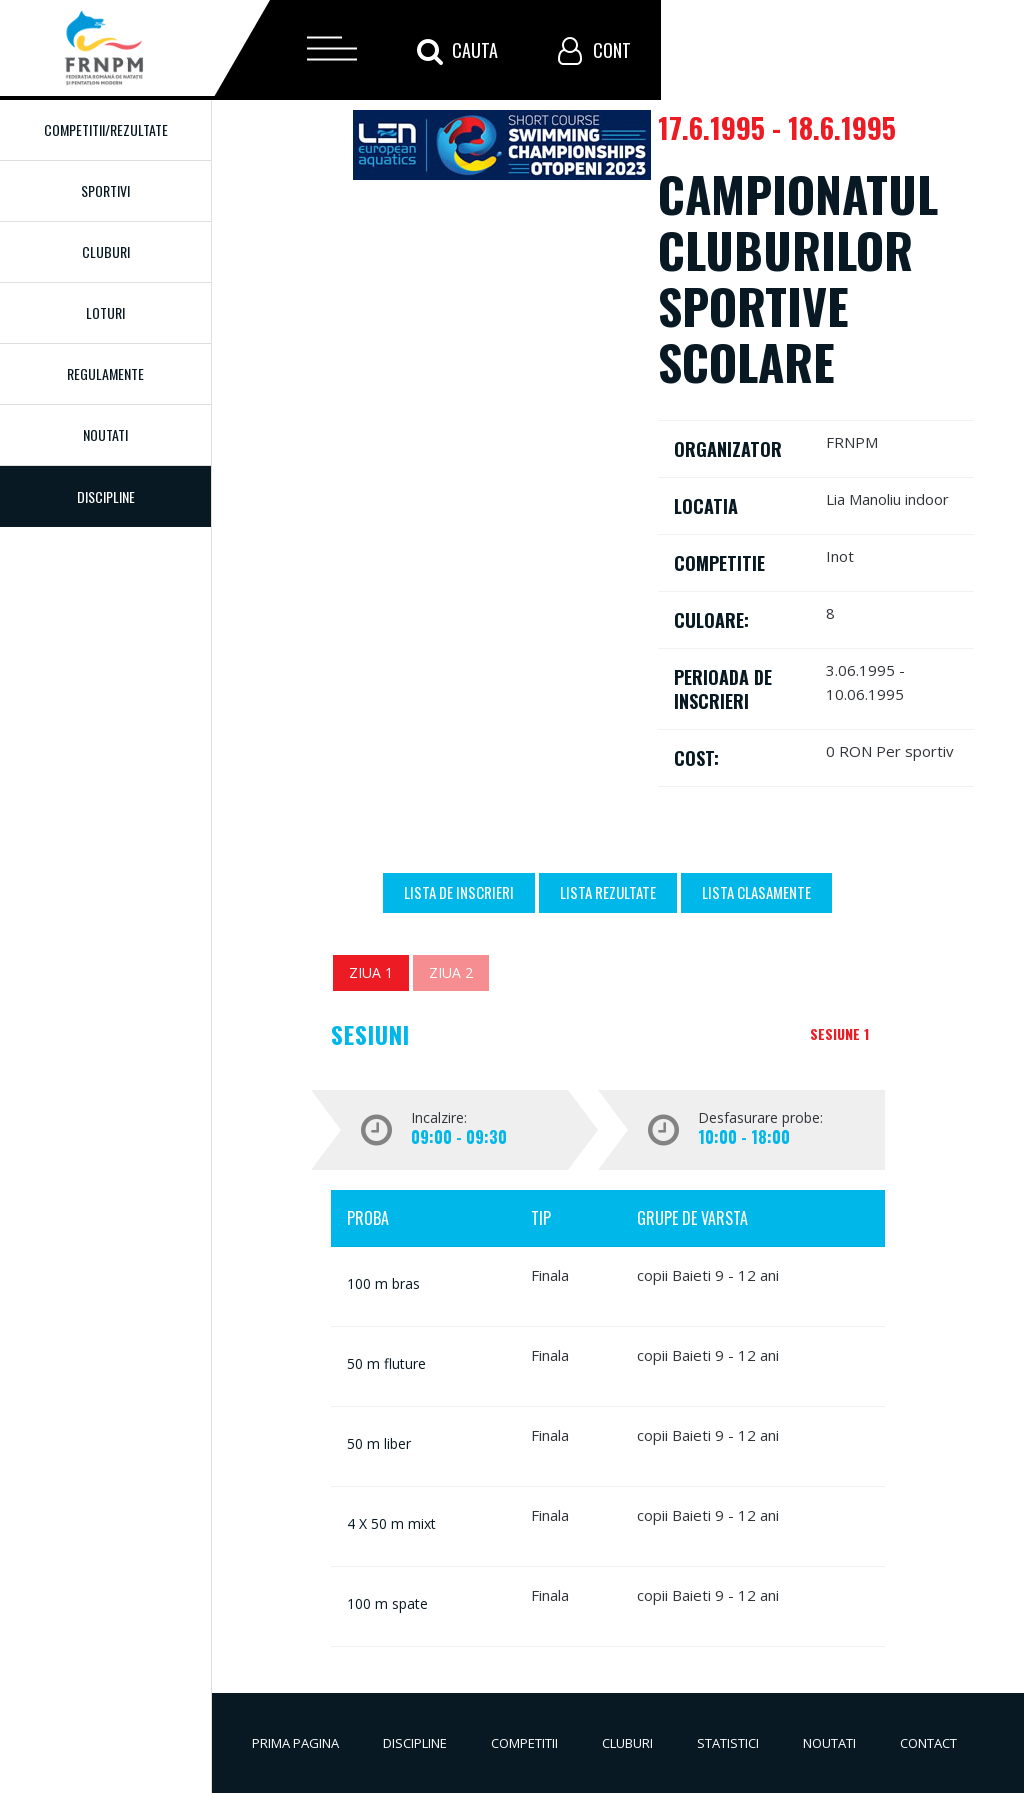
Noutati (105, 434)
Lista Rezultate (608, 892)
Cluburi (106, 251)
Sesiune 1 (839, 1033)
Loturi (105, 312)
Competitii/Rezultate (106, 129)
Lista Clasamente (756, 892)
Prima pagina (295, 1743)
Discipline (415, 1743)
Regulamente (105, 373)
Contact (928, 1743)
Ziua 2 (451, 972)
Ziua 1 (371, 972)
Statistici (728, 1743)
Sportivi (105, 190)
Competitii (524, 1743)
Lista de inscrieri (459, 892)
